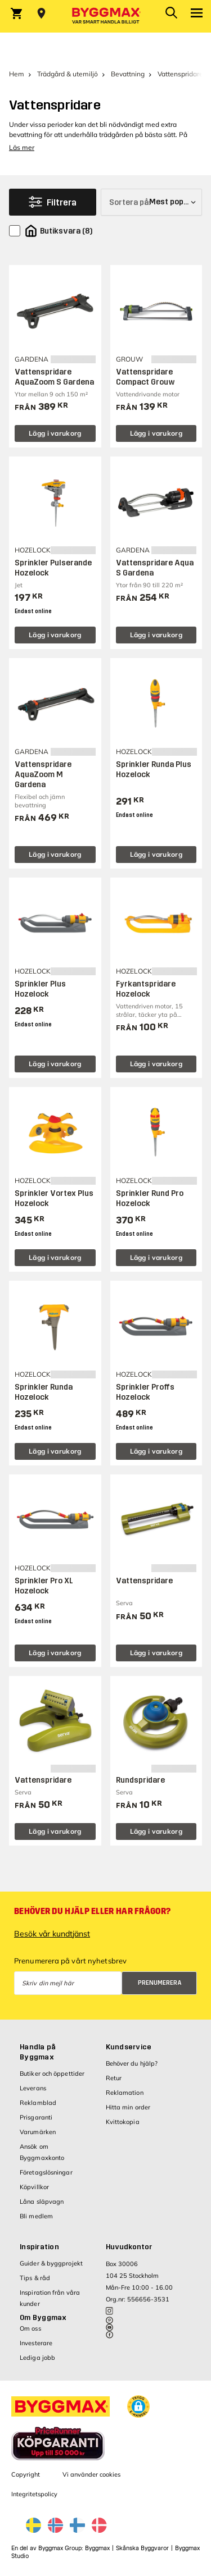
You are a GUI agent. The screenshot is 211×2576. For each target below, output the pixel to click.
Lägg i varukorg (55, 433)
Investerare (36, 2343)
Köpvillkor (34, 2187)
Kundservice (129, 2047)
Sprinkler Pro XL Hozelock (44, 1586)
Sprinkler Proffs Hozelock (145, 1392)
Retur (114, 2078)
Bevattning (128, 74)
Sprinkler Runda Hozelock (44, 1392)
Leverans (33, 2088)
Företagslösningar (46, 2172)
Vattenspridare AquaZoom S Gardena (54, 377)
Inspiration (39, 2246)
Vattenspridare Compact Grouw (145, 377)
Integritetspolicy (34, 2494)
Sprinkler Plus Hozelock (40, 989)
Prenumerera (160, 1982)
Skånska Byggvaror (142, 2548)
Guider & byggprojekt (51, 2263)
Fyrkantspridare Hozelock (146, 989)
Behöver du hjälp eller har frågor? (92, 1911)
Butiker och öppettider (52, 2073)
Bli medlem (36, 2216)
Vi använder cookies (91, 2474)
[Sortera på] (151, 202)
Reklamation (124, 2093)
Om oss (30, 2328)
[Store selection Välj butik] (41, 13)
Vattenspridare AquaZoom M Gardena (43, 774)
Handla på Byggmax (38, 2052)
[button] (138, 2406)
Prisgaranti (36, 2117)
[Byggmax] (106, 16)
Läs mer (21, 147)
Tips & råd (35, 2278)
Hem (16, 74)
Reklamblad (38, 2103)
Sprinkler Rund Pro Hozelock (149, 1198)
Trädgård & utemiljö (67, 74)
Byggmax (97, 2548)
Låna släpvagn (42, 2201)
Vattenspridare (144, 1581)
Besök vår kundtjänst (52, 1934)
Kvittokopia (123, 2122)
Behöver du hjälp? (132, 2063)
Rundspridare (140, 1780)
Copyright (25, 2474)
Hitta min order (128, 2107)
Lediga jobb (37, 2358)
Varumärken (38, 2132)
